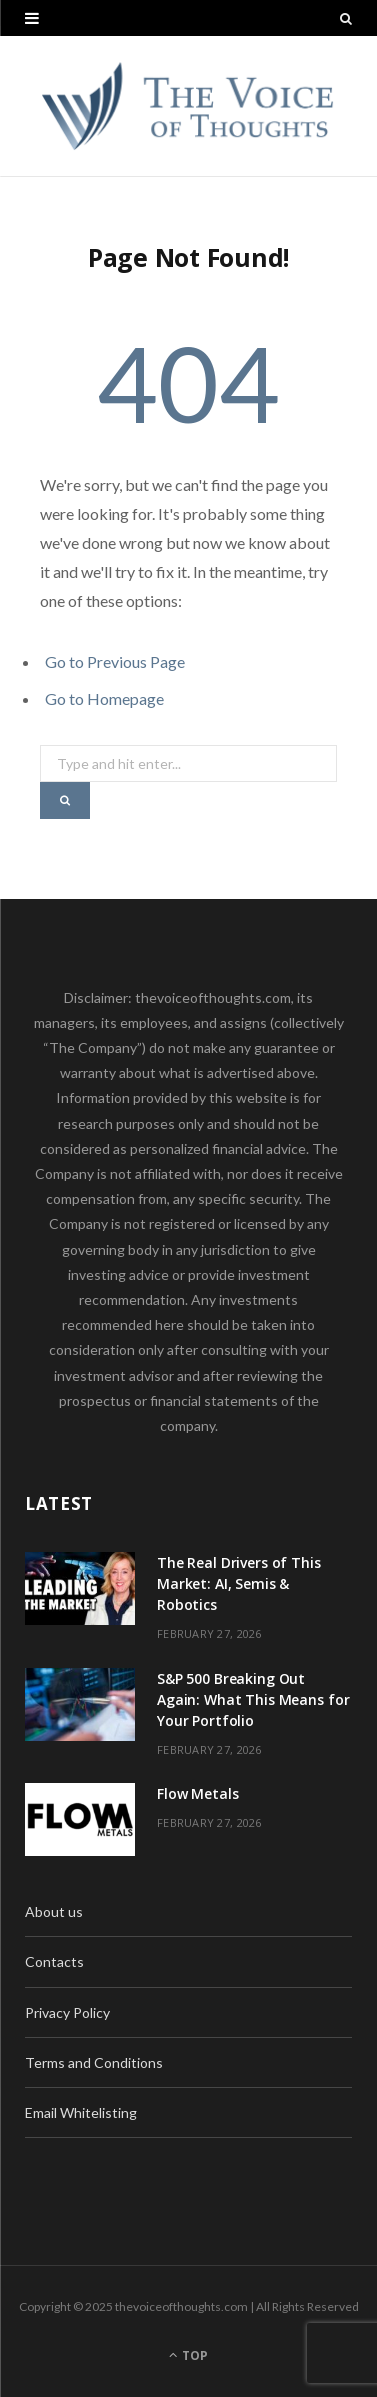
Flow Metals (197, 1793)
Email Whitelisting (81, 2112)
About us (54, 1911)
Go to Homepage (104, 698)
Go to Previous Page (115, 661)
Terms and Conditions (94, 2062)
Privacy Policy (67, 2012)
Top (188, 2355)
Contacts (54, 1961)
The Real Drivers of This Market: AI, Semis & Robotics (239, 1583)
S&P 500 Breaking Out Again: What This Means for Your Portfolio (253, 1699)
